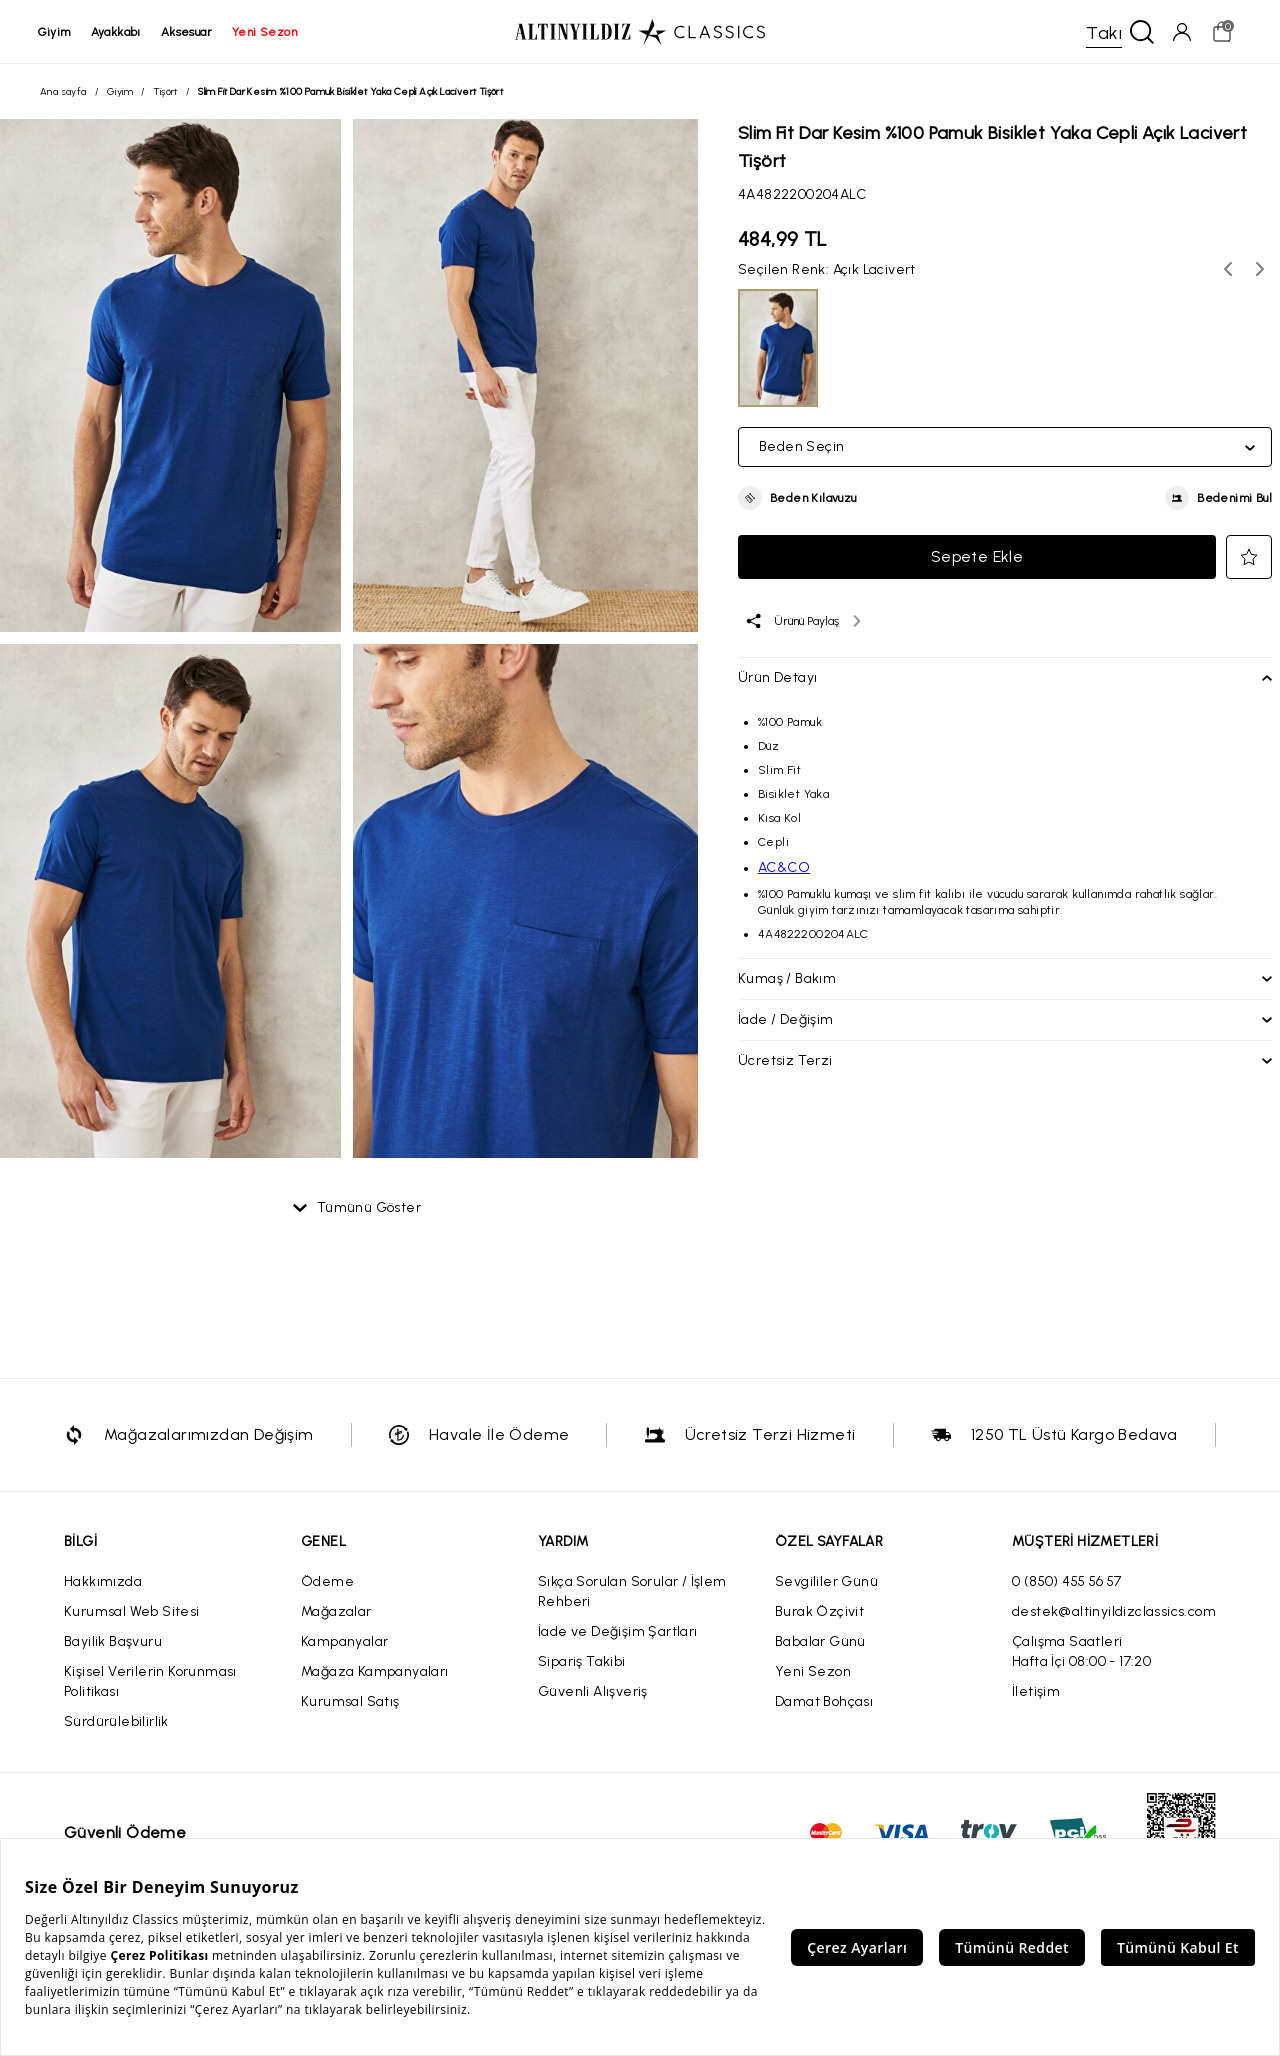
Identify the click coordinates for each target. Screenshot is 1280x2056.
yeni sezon (266, 32)
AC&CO (784, 868)
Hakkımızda (103, 1582)
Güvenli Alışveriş (593, 1692)
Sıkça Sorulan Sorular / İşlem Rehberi (632, 1592)
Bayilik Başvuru (113, 1642)
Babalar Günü (820, 1642)
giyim (56, 32)
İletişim (1036, 1692)
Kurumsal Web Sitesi (132, 1612)
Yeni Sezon (813, 1672)
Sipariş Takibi (582, 1662)
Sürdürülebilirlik (116, 1722)
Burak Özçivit (819, 1612)
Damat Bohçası (824, 1702)
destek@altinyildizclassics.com (1114, 1612)
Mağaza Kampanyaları (375, 1672)
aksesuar (188, 32)
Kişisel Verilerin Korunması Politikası (150, 1682)
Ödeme (327, 1582)
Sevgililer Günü (826, 1582)
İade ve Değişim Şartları (618, 1632)
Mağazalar (336, 1612)
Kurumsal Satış (350, 1702)
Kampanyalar (344, 1642)
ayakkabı (118, 32)
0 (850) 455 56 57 (1067, 1582)
